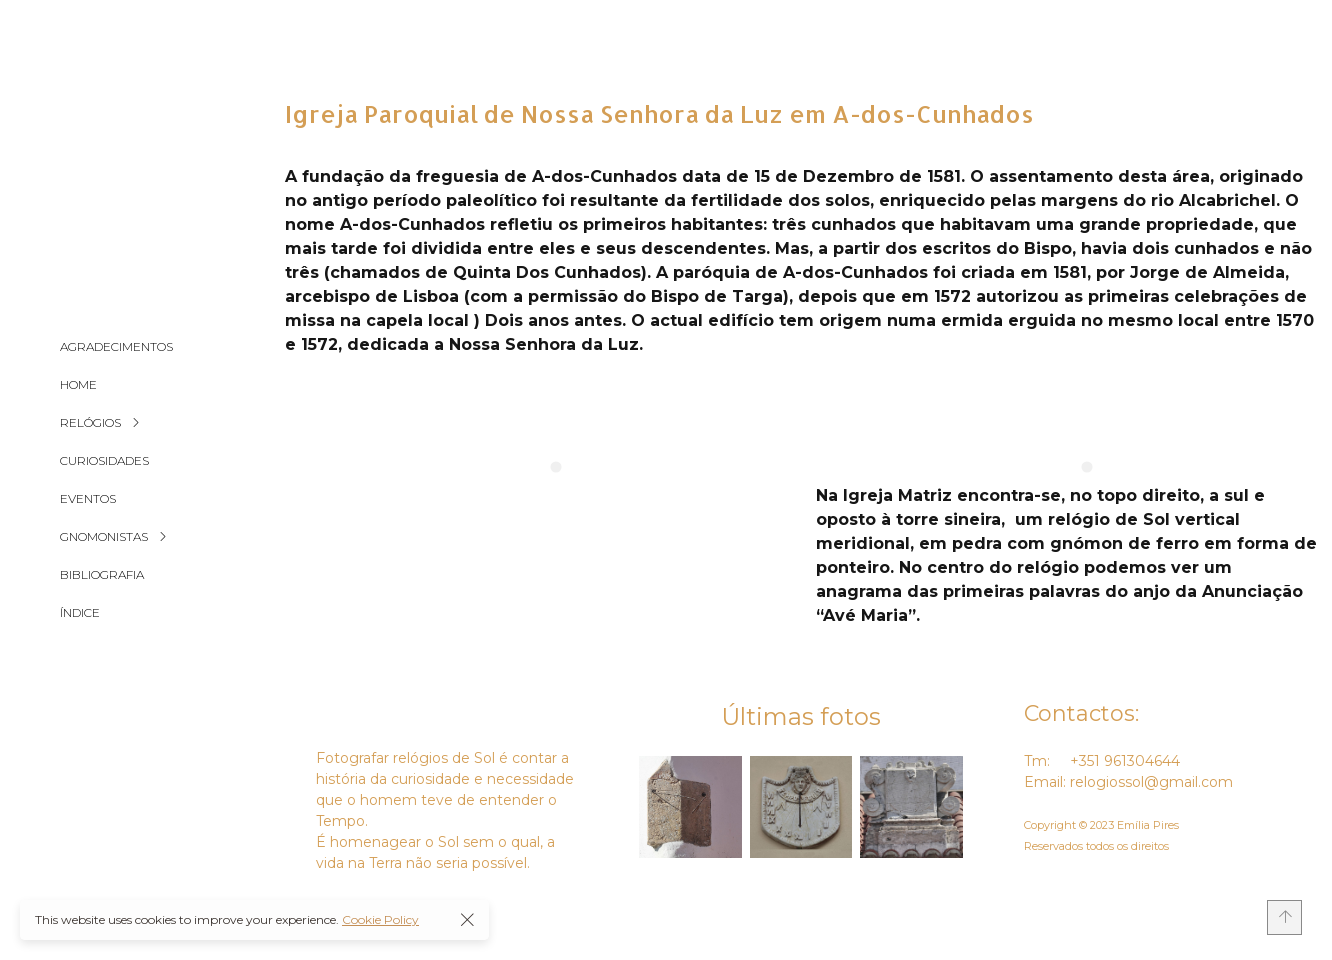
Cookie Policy (380, 919)
